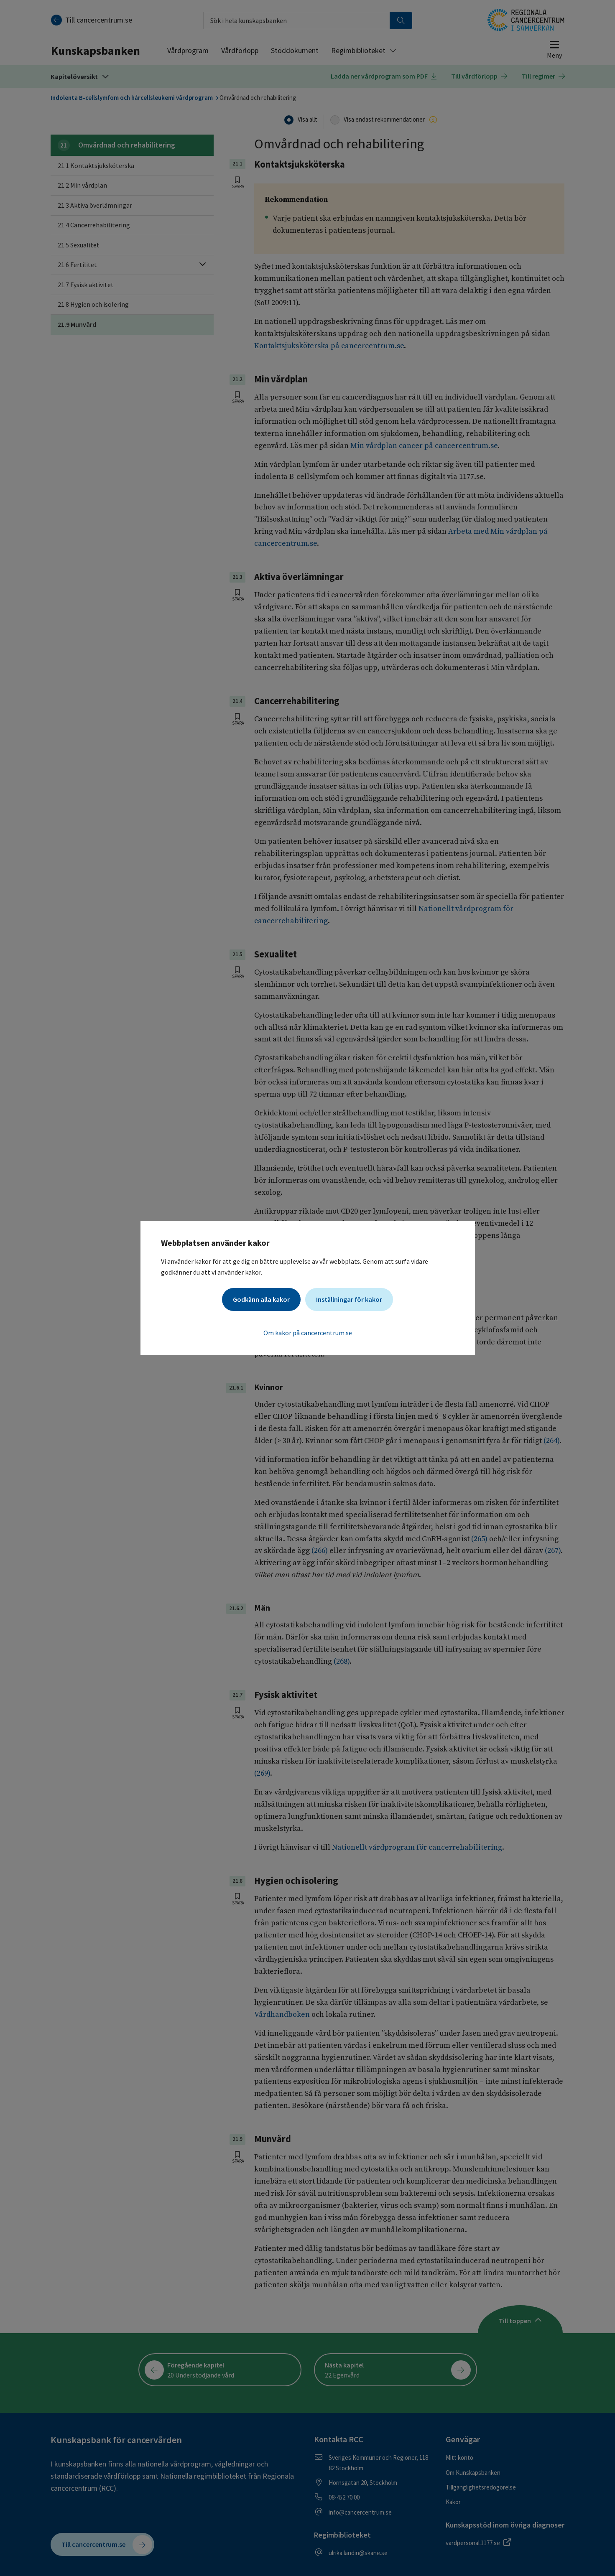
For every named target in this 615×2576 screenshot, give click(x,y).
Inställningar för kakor (349, 1299)
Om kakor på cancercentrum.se (307, 1333)
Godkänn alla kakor (261, 1299)
